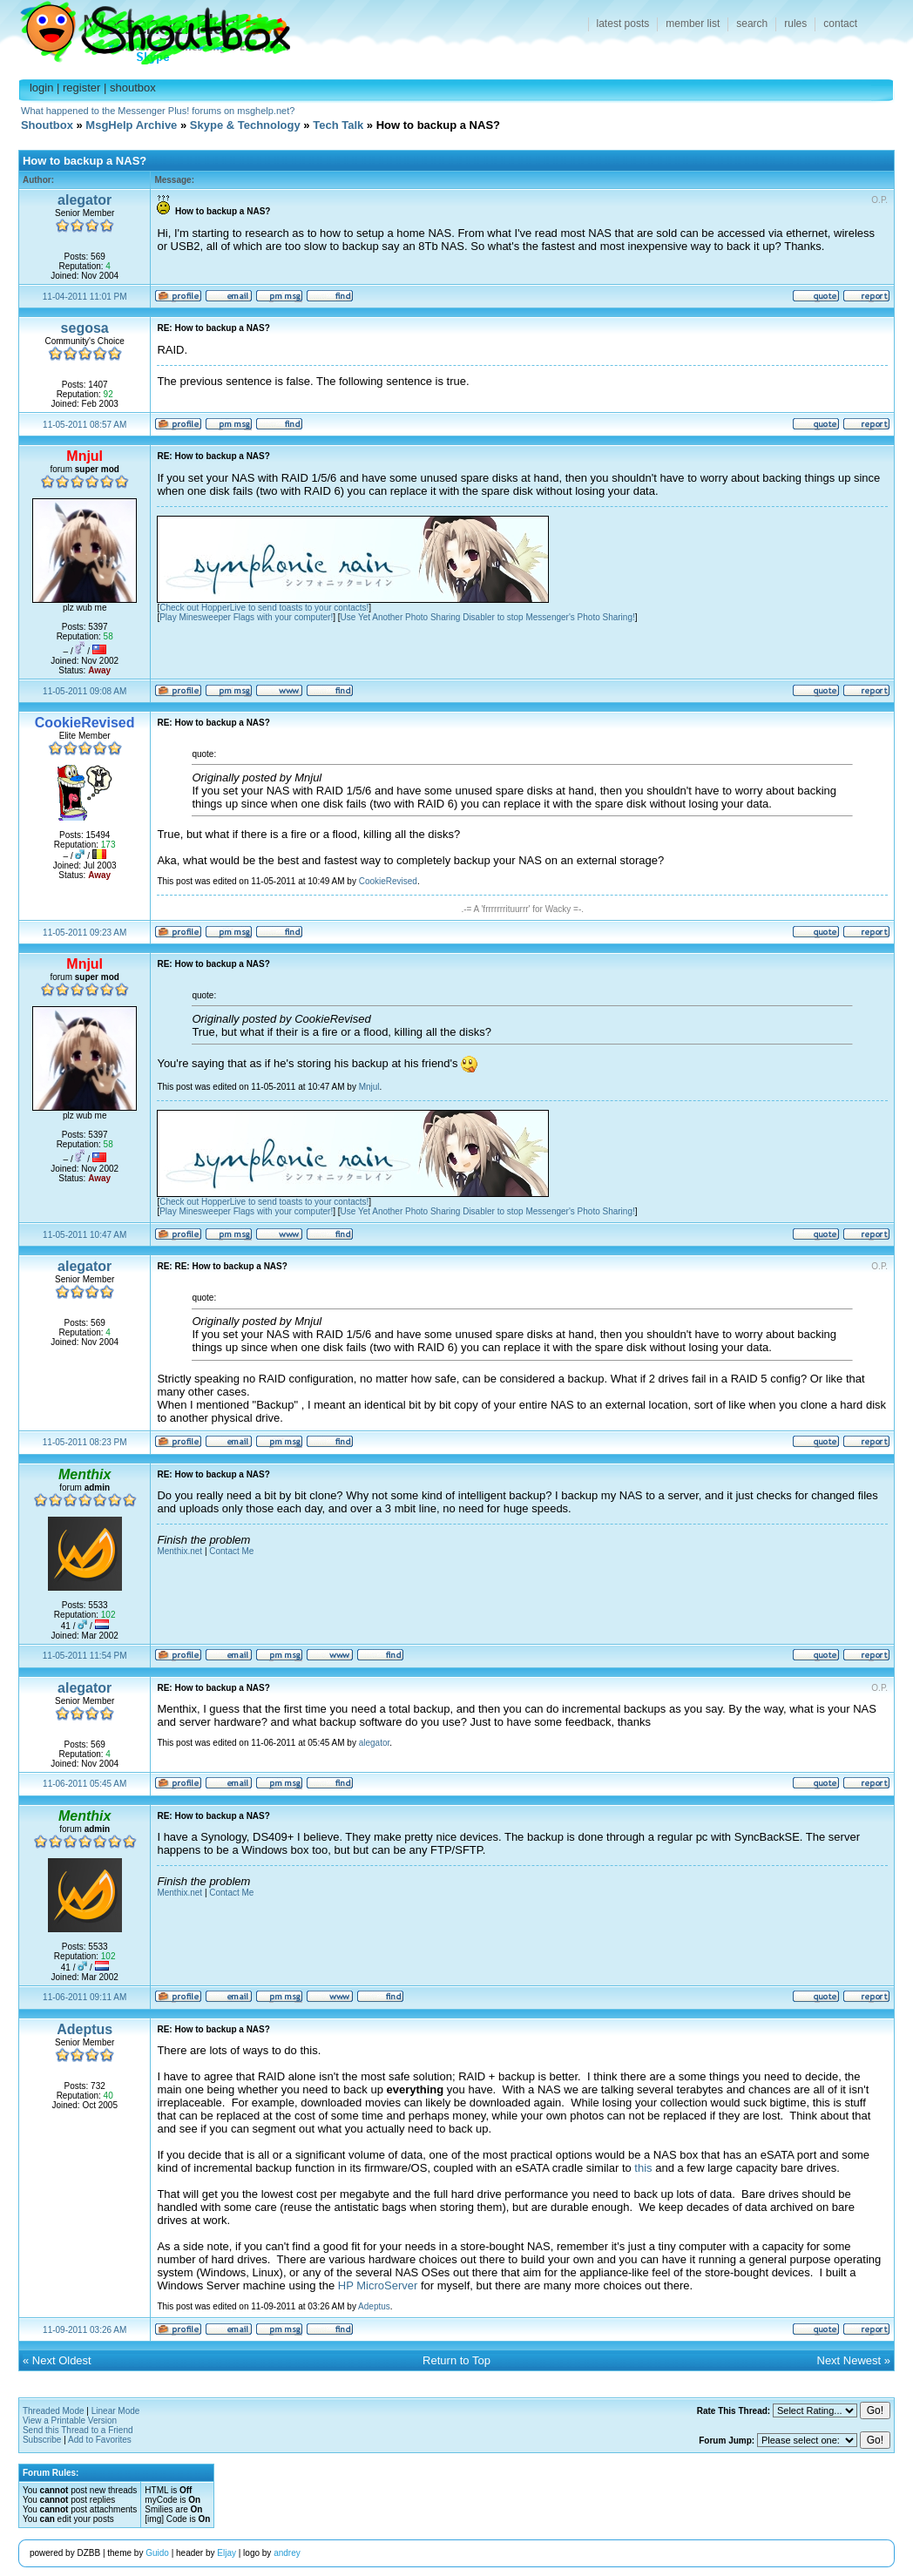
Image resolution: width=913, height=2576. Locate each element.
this (643, 2167)
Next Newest (849, 2360)
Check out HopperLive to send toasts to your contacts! (264, 607)
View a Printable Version (70, 2420)
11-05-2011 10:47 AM (84, 1235)
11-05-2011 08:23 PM (85, 1442)
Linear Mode (115, 2411)
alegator (84, 200)
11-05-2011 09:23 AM (84, 932)
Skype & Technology (245, 125)
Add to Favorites (100, 2439)
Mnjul (369, 1087)
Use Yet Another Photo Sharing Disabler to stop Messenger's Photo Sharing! (488, 617)
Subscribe (42, 2439)
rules (795, 23)
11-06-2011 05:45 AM (84, 1783)
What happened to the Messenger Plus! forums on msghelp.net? (157, 110)
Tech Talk (338, 125)
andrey (287, 2553)
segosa (85, 328)
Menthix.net (179, 1551)
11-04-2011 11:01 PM (85, 296)
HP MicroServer (378, 2285)
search (752, 23)
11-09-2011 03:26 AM (84, 2330)
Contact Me (231, 1551)
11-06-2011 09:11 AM (84, 1997)
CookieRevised (388, 881)
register (81, 87)
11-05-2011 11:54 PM (85, 1655)
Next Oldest (61, 2360)
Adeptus (84, 2029)
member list (693, 23)
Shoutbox (145, 28)
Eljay (226, 2553)
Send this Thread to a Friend (78, 2430)
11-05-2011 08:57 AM (84, 424)
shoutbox (133, 87)
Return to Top (456, 2360)
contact (840, 23)
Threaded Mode (54, 2411)
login (41, 87)
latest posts (623, 23)
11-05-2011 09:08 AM (84, 691)
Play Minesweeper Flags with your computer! (246, 617)
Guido (157, 2553)
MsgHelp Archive (131, 125)
